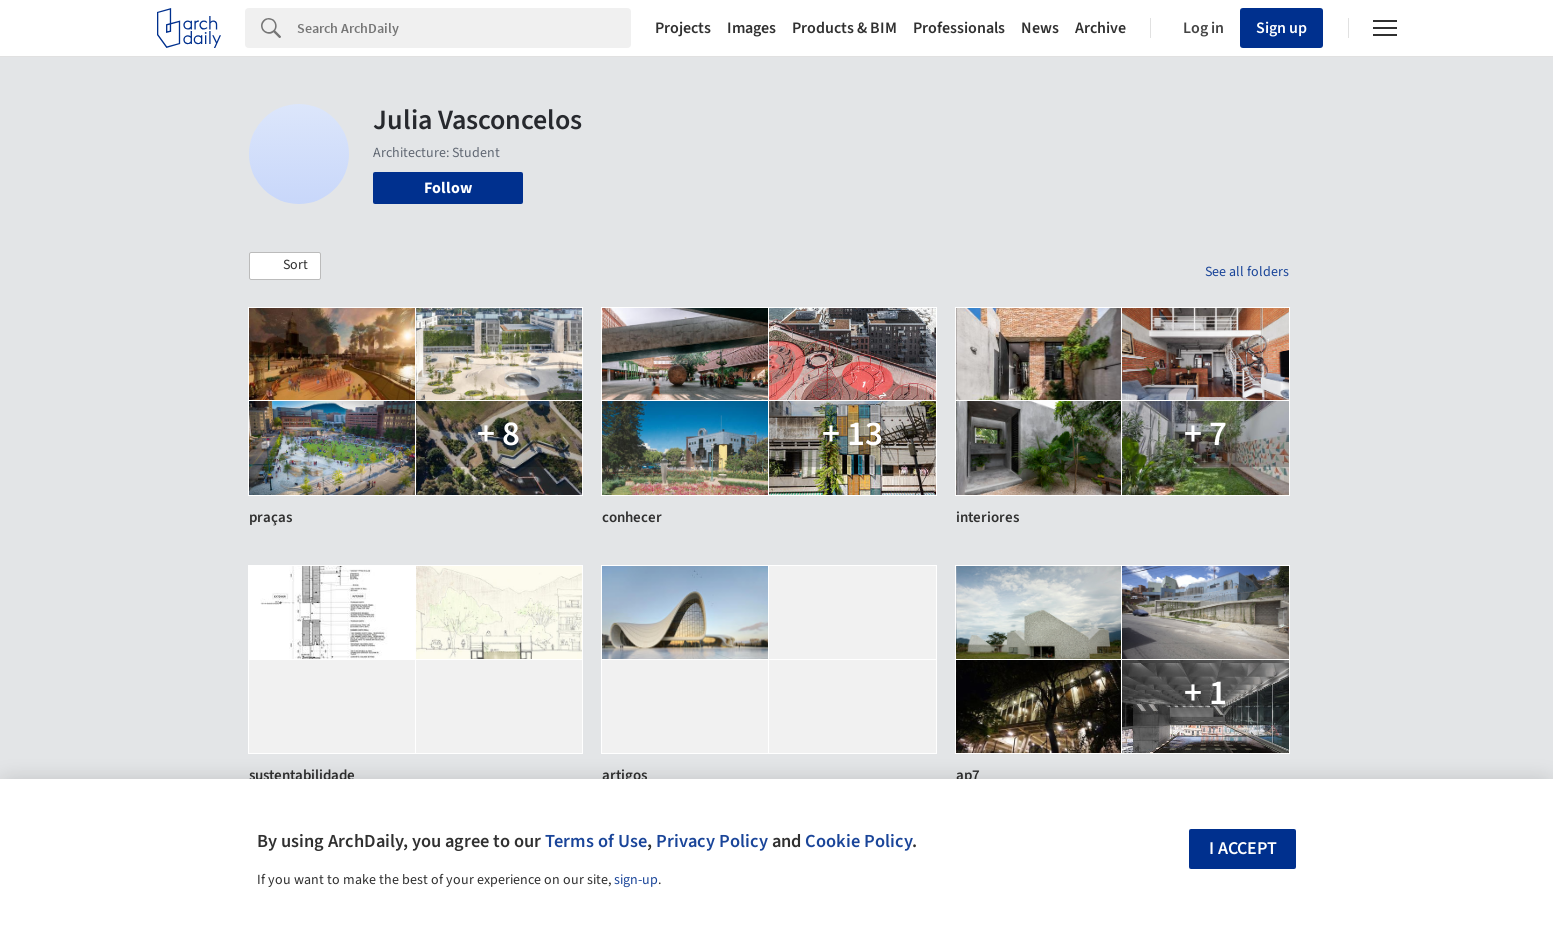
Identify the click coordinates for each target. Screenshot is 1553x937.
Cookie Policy (858, 841)
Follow (448, 188)
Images (751, 28)
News (1040, 28)
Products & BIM (844, 28)
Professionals (959, 28)
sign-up (636, 880)
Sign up (1281, 28)
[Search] (464, 28)
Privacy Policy (712, 841)
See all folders (1247, 272)
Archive (1100, 28)
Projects (683, 28)
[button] (285, 266)
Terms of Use (596, 841)
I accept (1243, 848)
